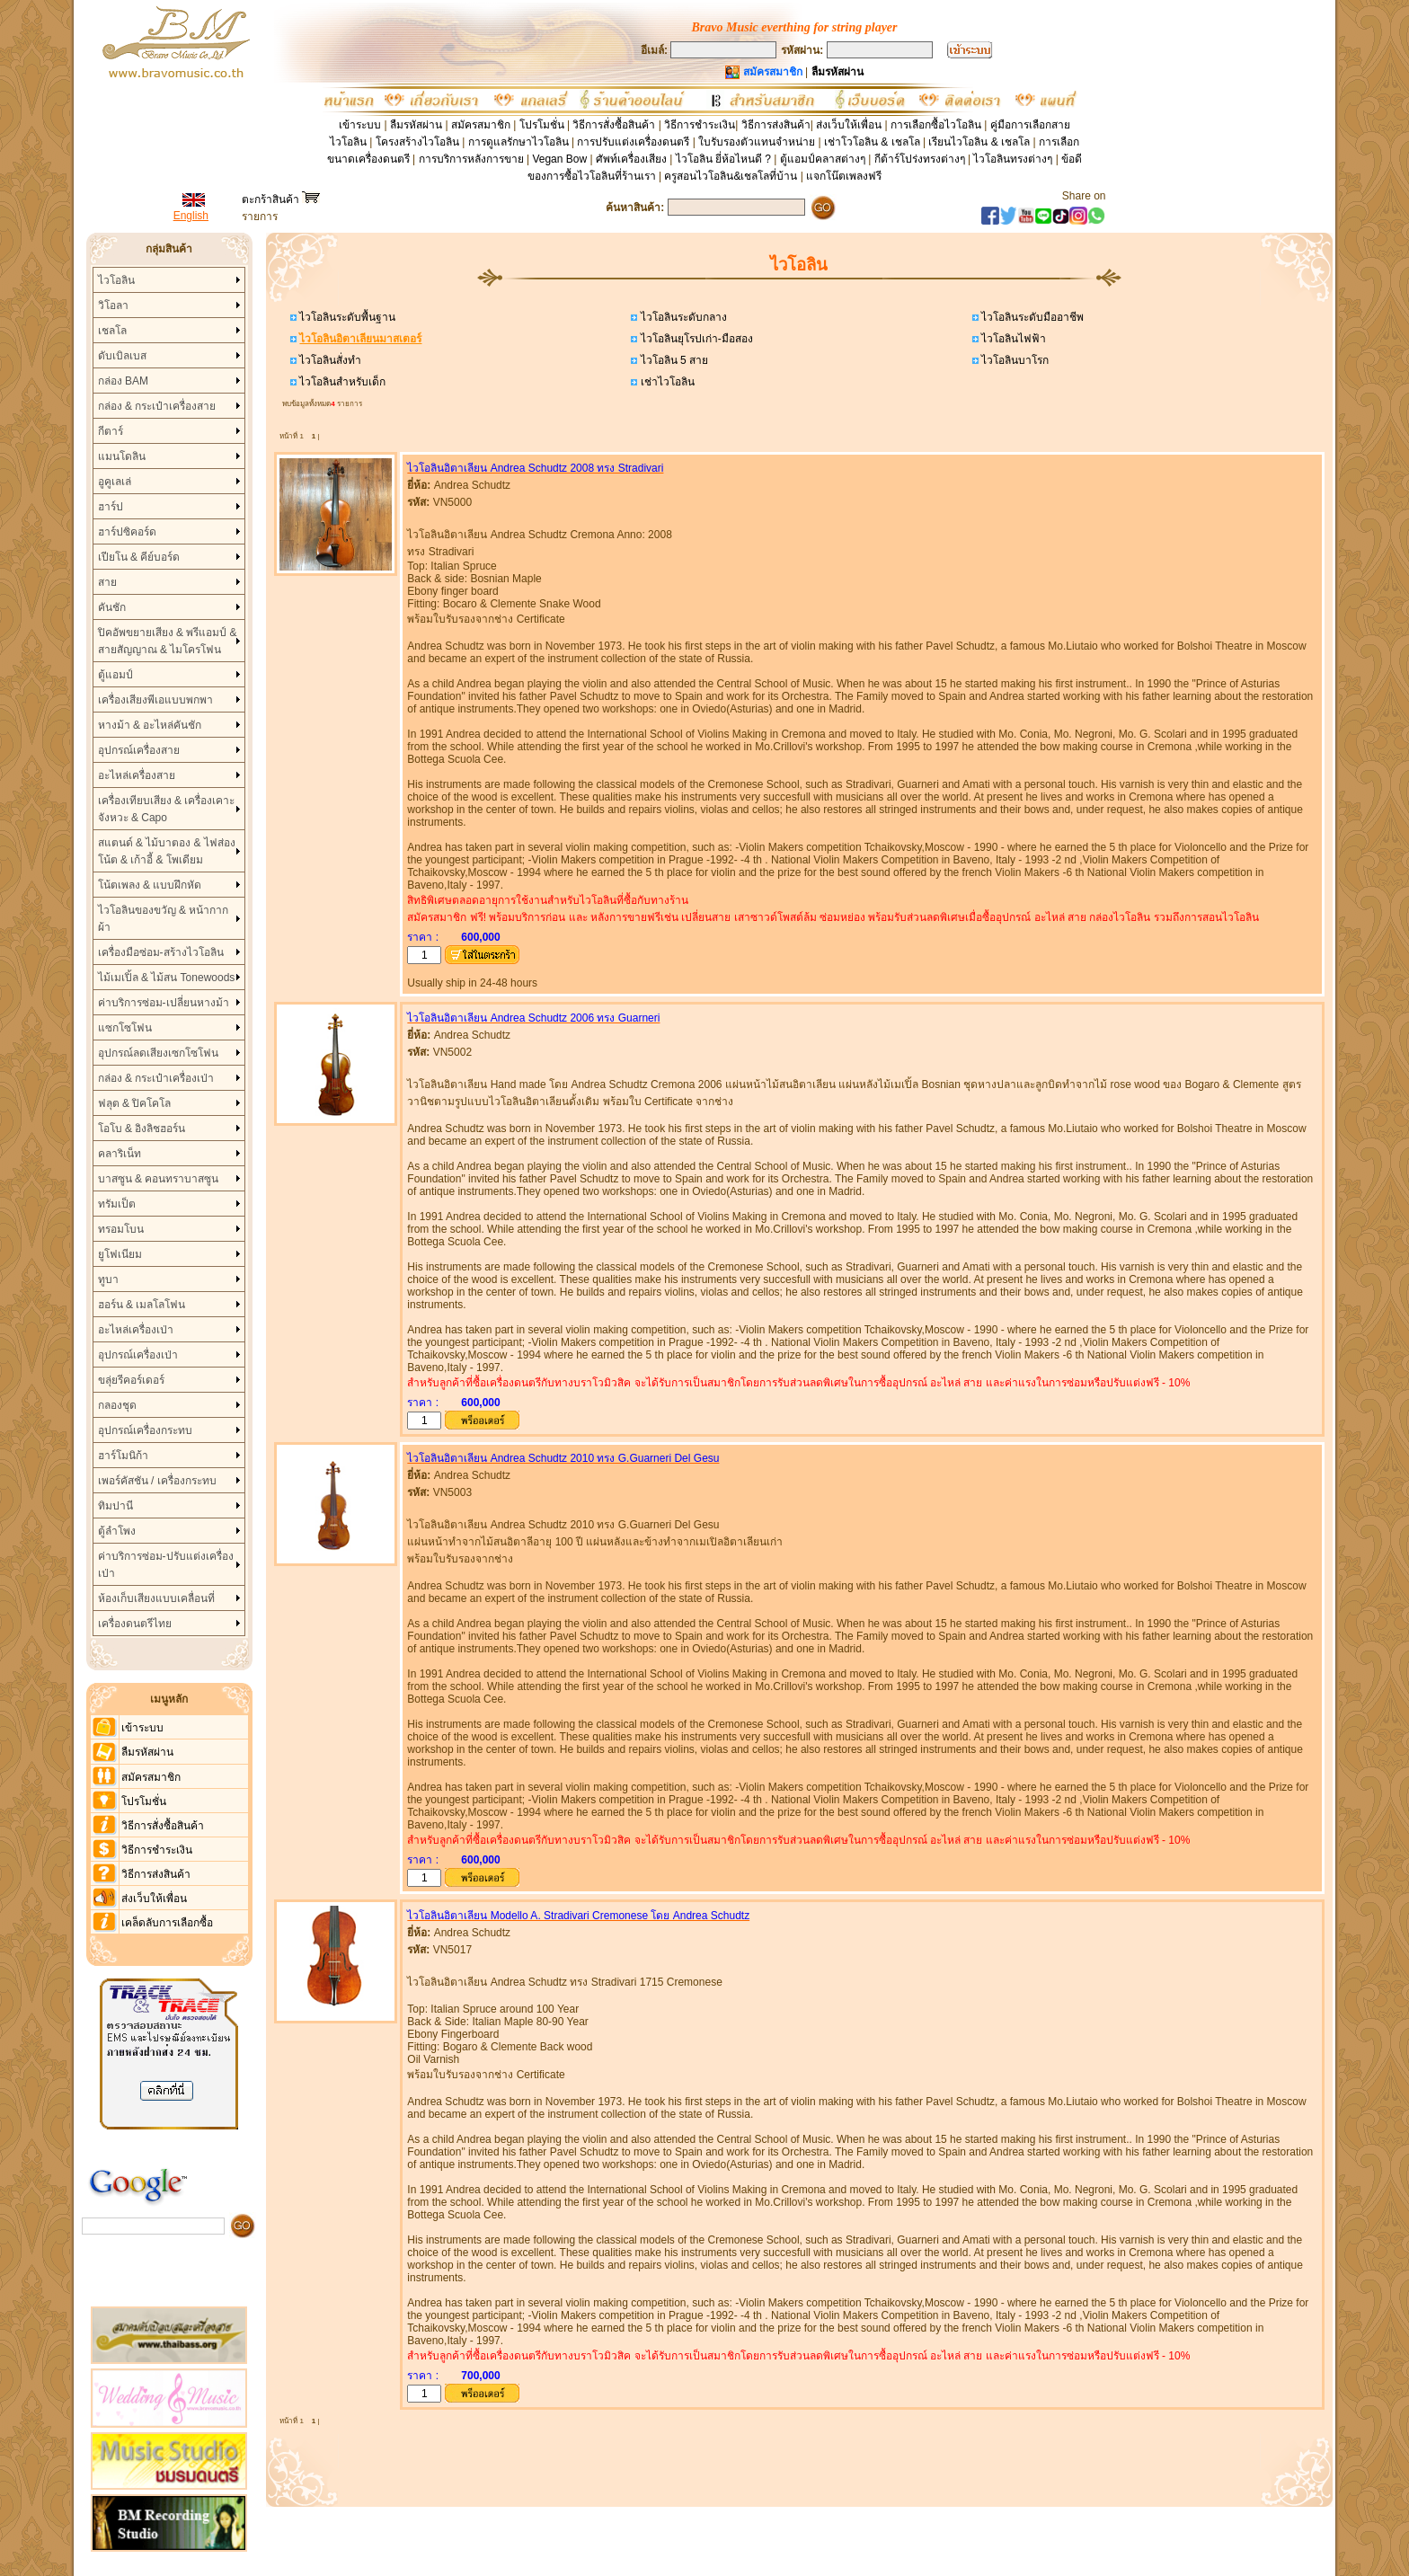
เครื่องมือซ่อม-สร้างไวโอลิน (161, 952)
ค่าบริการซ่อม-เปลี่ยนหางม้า (163, 1002)
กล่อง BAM (123, 381)
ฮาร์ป (110, 506)
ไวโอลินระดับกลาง (681, 317)
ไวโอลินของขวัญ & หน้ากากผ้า (163, 919)
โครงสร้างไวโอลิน (419, 142)
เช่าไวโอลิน (665, 382)
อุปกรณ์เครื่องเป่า (138, 1355)
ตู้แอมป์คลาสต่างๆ (822, 159)
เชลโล (112, 330)
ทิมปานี (115, 1506)
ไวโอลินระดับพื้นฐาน (346, 317)
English (190, 215)
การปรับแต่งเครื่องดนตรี (633, 142)
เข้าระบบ (360, 125)
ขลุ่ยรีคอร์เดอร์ (131, 1380)
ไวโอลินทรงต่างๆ (1012, 159)
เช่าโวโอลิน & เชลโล (873, 142)
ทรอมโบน (121, 1229)
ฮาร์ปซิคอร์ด (127, 532)
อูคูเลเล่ (114, 481)
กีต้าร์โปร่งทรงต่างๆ (919, 159)
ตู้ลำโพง (117, 1531)
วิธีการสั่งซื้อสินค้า (615, 125)
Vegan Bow (559, 159)
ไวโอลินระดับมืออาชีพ (1031, 317)
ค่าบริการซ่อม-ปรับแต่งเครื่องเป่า (166, 1565)
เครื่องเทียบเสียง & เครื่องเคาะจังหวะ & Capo (166, 809)
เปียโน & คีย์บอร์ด (139, 557)
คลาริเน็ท (119, 1153)
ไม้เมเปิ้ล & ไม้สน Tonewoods (166, 977)
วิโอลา (113, 305)
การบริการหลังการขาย (471, 159)
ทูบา (108, 1279)
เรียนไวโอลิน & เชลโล (979, 142)
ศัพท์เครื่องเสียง (631, 159)
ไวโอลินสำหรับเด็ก (341, 382)
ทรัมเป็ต (117, 1204)
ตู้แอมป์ (115, 674)
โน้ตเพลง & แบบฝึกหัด (150, 885)
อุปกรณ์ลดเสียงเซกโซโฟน (158, 1053)
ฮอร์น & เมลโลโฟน (142, 1304)
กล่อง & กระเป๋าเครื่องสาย (157, 406)
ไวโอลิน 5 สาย (672, 360)
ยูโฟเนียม (120, 1254)
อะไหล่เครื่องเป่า (135, 1329)
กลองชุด (117, 1405)
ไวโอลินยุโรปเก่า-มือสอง (694, 338)
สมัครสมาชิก (480, 125)
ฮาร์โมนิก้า (123, 1455)
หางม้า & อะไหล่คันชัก (150, 725)
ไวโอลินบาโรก (1014, 360)
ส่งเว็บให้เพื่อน (849, 125)
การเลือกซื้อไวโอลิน (936, 125)
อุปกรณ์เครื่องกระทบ (145, 1430)
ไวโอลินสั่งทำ (329, 360)
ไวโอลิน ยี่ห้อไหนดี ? (723, 159)
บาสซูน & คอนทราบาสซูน (158, 1179)
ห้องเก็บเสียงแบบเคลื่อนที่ (156, 1598)
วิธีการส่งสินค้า (776, 125)
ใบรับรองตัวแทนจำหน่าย (756, 142)
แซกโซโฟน (125, 1028)
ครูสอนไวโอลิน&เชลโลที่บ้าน (730, 176)
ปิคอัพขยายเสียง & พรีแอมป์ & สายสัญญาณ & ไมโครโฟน (167, 641)
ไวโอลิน (116, 280)
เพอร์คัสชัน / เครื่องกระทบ (157, 1480)
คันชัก (112, 607)
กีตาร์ (110, 431)
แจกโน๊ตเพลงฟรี (844, 176)
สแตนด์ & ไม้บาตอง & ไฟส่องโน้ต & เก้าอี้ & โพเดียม (166, 851)
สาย (107, 582)
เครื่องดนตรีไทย (135, 1623)
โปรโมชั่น (541, 125)
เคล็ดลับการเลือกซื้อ (167, 1923)
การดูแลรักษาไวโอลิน (518, 142)
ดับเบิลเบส (122, 356)
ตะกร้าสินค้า (281, 199)
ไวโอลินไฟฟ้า (1012, 338)
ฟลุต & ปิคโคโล (135, 1103)
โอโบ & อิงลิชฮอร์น (142, 1128)
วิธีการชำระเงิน (699, 125)
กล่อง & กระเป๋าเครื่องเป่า (156, 1078)
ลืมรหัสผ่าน (416, 125)
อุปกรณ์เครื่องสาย (139, 750)
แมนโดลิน (122, 456)
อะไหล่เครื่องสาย (136, 775)
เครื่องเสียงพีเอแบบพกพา (155, 700)
